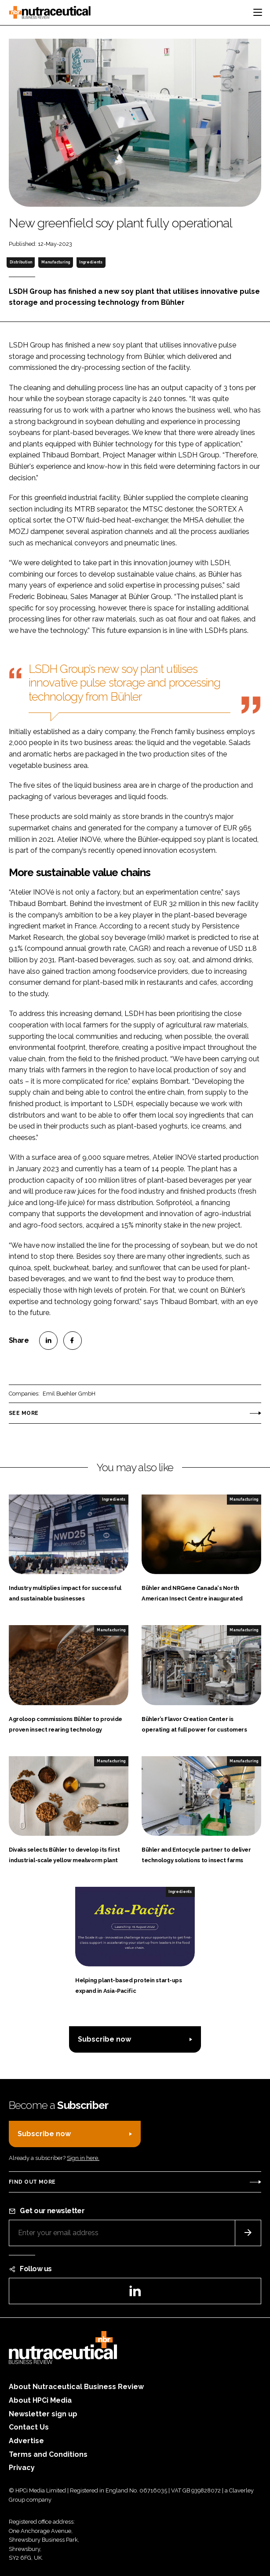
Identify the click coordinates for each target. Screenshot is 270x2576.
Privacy (22, 2467)
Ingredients (90, 262)
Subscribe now (104, 2039)
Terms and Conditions (48, 2454)
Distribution (21, 262)
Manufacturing (55, 262)
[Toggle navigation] (257, 12)
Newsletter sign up (43, 2414)
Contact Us (29, 2427)
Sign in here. (83, 2158)
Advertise (26, 2441)
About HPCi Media (40, 2400)
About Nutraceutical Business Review (76, 2386)
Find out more (32, 2182)
